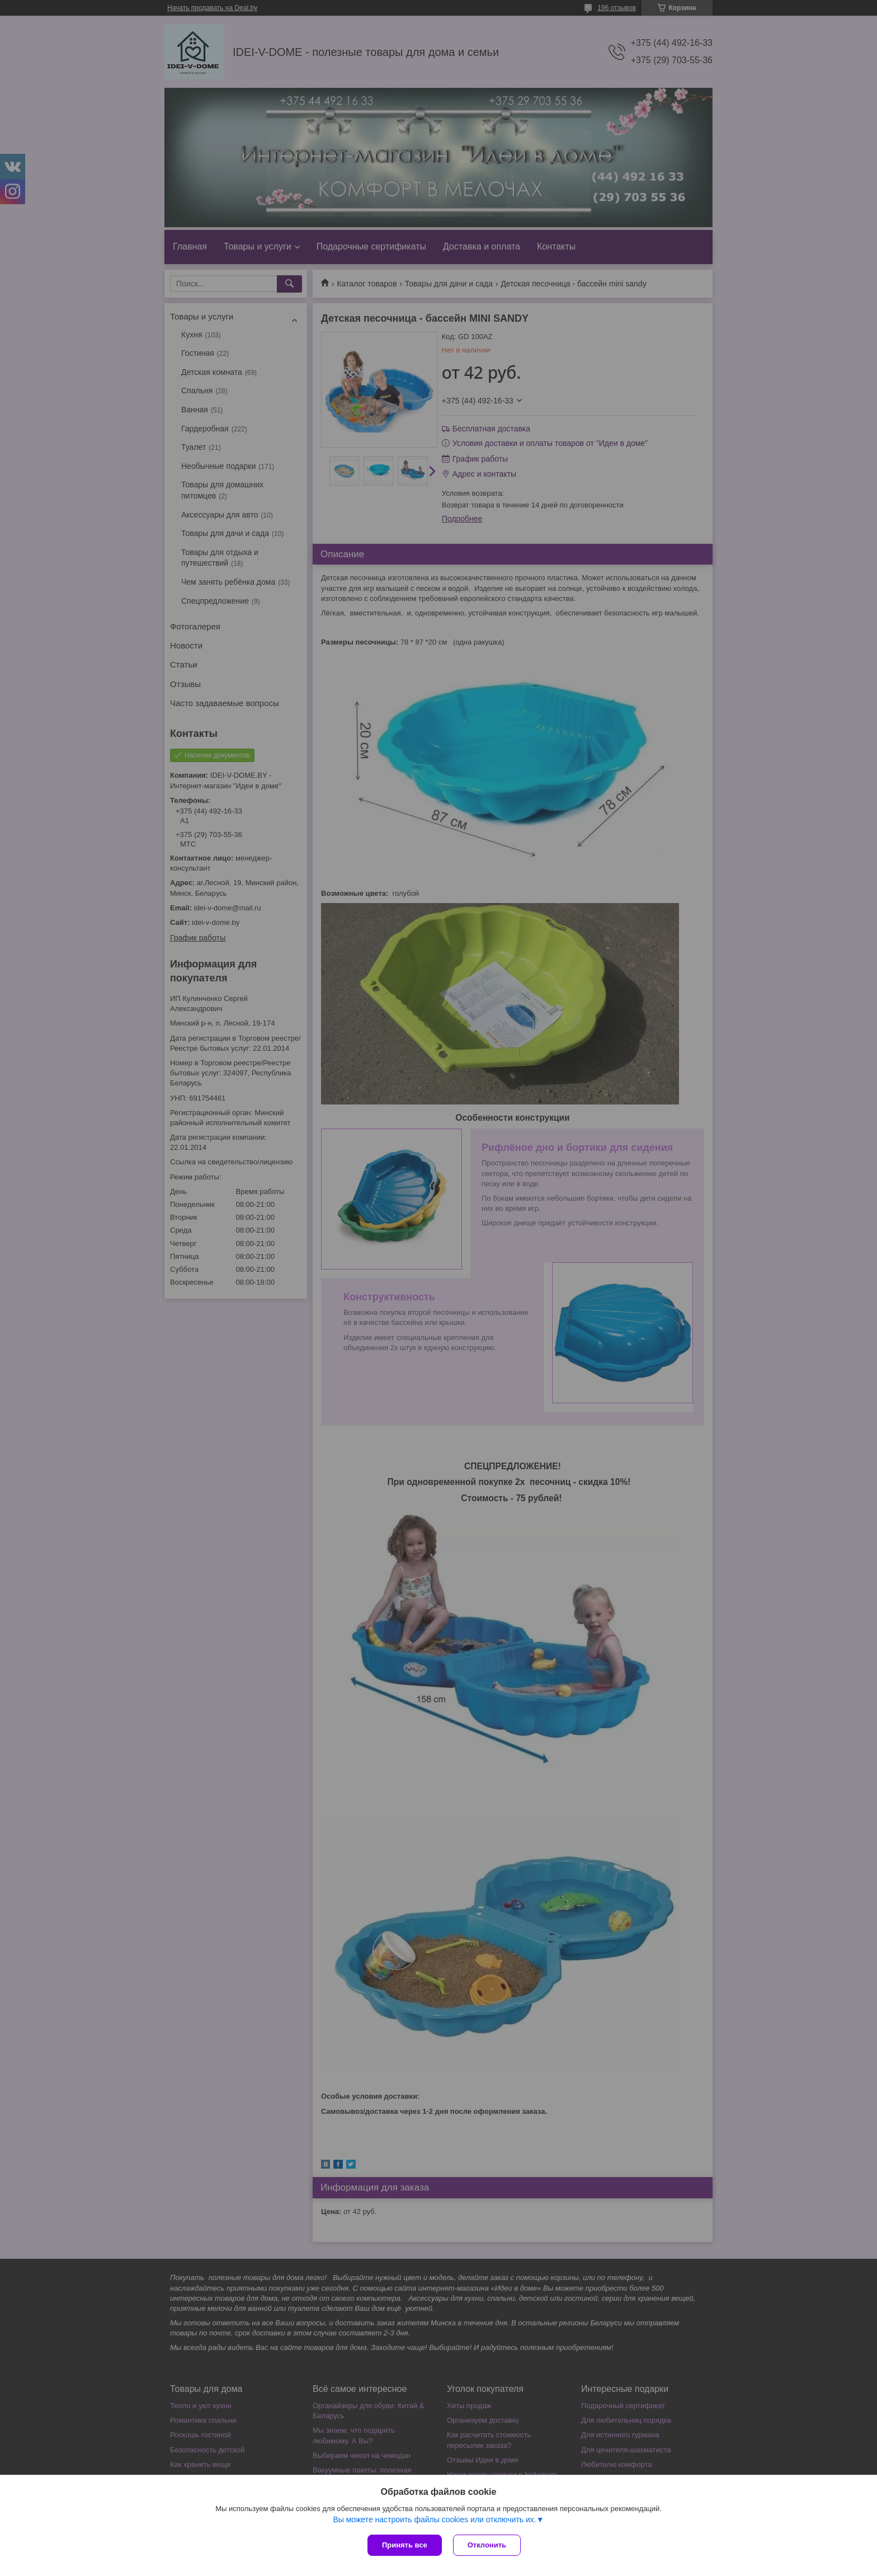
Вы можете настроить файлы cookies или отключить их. (434, 2519)
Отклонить (487, 2545)
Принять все (404, 2545)
